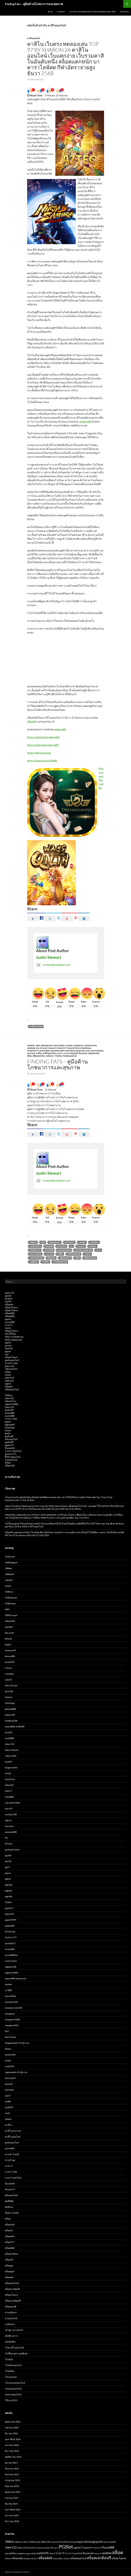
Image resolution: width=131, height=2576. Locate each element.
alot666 (9, 1626)
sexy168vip (10, 1996)
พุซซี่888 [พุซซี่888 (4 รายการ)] (107, 2553)
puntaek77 (10, 1943)
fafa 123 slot (11, 1685)
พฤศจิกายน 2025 (13, 2456)
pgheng (8, 1884)
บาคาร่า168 (11, 1418)
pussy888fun (11, 1955)
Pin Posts (124, 12)
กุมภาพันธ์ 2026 (13, 2439)
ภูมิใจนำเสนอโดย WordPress (17, 2572)
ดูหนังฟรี (9, 1410)
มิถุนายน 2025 (12, 2486)
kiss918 (8, 1348)
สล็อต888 (9, 1313)
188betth (9, 1574)
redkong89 (85, 421)
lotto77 (8, 1791)
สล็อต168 (9, 1465)
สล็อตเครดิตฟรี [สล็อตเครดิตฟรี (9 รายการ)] (99, 2557)
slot (7, 1354)
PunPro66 (85, 1048)
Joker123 (78, 1045)
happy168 (10, 1714)
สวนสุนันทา (11, 2312)
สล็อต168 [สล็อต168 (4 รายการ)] (17, 2558)
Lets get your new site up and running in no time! (92, 12)
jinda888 (9, 1738)
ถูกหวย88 (9, 2148)
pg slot (8, 1345)
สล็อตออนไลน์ (38, 1056)
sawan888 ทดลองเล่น (15, 1978)
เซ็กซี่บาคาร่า (11, 2335)
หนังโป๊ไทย (10, 1333)
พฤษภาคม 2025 (12, 2492)
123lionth (10, 1556)
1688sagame (11, 1562)
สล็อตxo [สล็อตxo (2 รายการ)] (67, 2558)
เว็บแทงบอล (11, 2376)
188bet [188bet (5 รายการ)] (9, 2541)
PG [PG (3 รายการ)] (52, 2547)
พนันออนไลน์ (93, 1053)
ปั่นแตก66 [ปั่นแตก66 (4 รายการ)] (88, 2553)
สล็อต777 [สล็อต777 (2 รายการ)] (34, 2558)
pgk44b (8, 1896)
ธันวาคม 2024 (12, 2521)
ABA (38, 1045)
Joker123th (90, 1045)
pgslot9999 (73, 1048)
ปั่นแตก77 (10, 2189)
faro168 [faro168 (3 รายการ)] (64, 2542)
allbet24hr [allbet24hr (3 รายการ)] (46, 2542)
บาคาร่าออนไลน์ (71, 1053)
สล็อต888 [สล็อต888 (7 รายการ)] (45, 2558)
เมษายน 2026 (12, 2427)
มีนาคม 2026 (11, 2433)
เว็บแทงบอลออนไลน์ (15, 2382)
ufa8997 (9, 2107)
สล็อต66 (9, 1304)
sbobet (8, 1984)
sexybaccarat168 (75, 1050)
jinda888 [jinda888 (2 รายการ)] (112, 2542)
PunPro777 (33, 1050)
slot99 (8, 1301)
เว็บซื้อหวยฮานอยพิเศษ (16, 2353)
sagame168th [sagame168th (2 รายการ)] (30, 2553)
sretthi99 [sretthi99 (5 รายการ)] (42, 2553)
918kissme (10, 1603)
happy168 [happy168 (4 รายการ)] (82, 2541)
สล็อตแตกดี (10, 2306)
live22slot (10, 1779)
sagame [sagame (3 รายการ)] (21, 2553)
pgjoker (8, 1890)
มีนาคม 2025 (11, 2503)
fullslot (8, 1697)
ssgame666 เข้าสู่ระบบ (16, 2072)
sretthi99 (9, 2066)
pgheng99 (10, 1424)
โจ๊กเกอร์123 (11, 1369)
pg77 (7, 1867)
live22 (8, 1430)
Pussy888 (45, 1050)
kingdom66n (11, 1767)
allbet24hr (10, 1621)
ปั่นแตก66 (83, 1053)
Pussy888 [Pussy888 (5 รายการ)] (108, 2547)
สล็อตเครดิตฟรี (12, 2289)
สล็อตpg (9, 2265)
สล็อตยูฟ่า (10, 2271)
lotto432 (9, 1785)
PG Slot (44, 1048)
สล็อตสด (9, 2277)
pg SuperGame (12, 1849)
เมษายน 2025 (12, 2497)
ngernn (31, 1048)
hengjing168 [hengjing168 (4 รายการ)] (95, 2541)
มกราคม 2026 (12, 2445)
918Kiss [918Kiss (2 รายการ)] (25, 2542)
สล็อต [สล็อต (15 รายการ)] (117, 2552)
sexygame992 (12, 2025)
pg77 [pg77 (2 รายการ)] (56, 2548)
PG (37, 1048)
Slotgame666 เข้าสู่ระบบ (17, 2042)
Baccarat (59, 1045)
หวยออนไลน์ (11, 1459)
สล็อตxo (9, 1386)
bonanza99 (10, 1650)
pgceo (8, 1873)
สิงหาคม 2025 (12, 2474)
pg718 (8, 1861)
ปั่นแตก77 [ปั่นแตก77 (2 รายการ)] (98, 2553)
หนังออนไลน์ (11, 1439)
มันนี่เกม (9, 2207)
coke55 (8, 1679)
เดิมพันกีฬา (10, 2341)
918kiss (8, 1395)
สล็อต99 (9, 2259)
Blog (50, 12)
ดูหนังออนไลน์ (12, 1360)
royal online (11, 1960)
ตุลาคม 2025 (11, 2462)
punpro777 (10, 1453)
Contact (61, 12)
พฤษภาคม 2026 (12, 2421)
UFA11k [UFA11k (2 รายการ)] (52, 2553)
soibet (8, 2060)
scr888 (8, 1990)
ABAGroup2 (47, 1045)
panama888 (11, 1832)
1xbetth (9, 1580)
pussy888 (9, 1322)
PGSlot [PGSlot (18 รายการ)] (66, 2546)
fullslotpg (9, 1427)
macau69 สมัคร (12, 1802)
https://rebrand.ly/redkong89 (43, 737)
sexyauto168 (11, 2001)
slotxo (8, 1327)
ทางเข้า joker (11, 1363)
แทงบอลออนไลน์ (13, 2388)
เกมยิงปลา (49, 1056)
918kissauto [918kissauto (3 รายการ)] (34, 2542)
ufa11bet (9, 2089)
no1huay (61, 1246)
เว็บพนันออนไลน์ (69, 1056)
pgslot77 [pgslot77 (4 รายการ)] (78, 2547)
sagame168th (57, 1050)
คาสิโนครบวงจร (13, 2130)
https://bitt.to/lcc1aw (39, 752)
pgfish (8, 1878)
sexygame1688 (12, 2019)
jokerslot (9, 1380)
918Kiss (31, 1045)
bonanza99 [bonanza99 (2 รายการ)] (55, 2542)
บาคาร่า (59, 1053)
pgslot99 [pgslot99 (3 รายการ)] (88, 2547)
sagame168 (10, 1966)
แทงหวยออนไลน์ (13, 2394)
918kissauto (11, 1597)
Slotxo (31, 1053)
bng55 (8, 1644)
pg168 (8, 1295)
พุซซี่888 (9, 2201)
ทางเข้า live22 (12, 2154)
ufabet (8, 2119)
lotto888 (9, 1796)
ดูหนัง (8, 1433)
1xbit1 (8, 1585)
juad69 (8, 1761)
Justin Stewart (48, 957)
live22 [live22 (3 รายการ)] (31, 2547)
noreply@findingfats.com (53, 964)
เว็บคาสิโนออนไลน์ (14, 2347)
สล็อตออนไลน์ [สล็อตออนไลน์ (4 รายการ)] (78, 2558)
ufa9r (7, 2113)
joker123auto (12, 1750)
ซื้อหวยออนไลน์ (12, 1456)
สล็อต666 (9, 2236)
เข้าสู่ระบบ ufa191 (14, 2330)
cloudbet (9, 1673)
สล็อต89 (32, 721)
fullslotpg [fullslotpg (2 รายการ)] (72, 2542)
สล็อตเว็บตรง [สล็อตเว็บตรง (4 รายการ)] (119, 2558)
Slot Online (97, 1050)
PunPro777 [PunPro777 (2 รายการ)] (97, 2548)
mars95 (8, 1808)
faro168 (9, 1691)
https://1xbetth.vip (14, 1336)
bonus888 (10, 1656)
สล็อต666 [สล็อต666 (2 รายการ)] (26, 2558)
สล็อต (29, 1056)
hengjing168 (11, 1720)
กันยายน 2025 (12, 2468)
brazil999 (9, 1662)
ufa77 (8, 2095)
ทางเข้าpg (10, 2160)
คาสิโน (39, 1053)
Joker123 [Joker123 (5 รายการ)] (11, 2547)
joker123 (9, 1292)
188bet (8, 1568)
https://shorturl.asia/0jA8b (42, 760)
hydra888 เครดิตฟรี (15, 1726)
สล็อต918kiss (11, 2253)
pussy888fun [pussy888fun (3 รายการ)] (11, 2553)
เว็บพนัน (58, 1056)
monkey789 (11, 1814)
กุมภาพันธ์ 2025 (13, 2509)
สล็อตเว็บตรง (11, 1307)
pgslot (8, 1319)
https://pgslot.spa (13, 1339)
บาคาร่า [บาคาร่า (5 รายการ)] (61, 2553)
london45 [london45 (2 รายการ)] (46, 2548)
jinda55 (8, 1298)
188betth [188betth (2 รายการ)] (18, 2542)
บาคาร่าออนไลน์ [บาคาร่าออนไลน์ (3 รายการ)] (74, 2553)
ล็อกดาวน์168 (12, 2212)
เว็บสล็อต (9, 2371)
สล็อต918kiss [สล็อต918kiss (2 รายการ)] (58, 2558)
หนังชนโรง (10, 1401)
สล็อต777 (9, 2242)
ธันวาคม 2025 (12, 2451)
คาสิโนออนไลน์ (33, 38)
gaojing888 (10, 1709)
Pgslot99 (9, 1914)
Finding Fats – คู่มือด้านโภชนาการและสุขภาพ (34, 4)
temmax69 (10, 2078)
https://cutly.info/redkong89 (43, 744)
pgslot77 (62, 1048)
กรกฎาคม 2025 (12, 2480)
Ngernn (49, 1246)
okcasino (9, 1826)
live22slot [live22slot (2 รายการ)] (39, 2548)
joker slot (9, 1366)
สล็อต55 (9, 2230)
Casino (69, 1045)
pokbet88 (9, 1925)
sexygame (10, 2013)
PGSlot (52, 1048)
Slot (87, 1050)
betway (8, 1638)
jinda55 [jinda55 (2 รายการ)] (105, 2542)
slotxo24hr (10, 2054)
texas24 (9, 2084)
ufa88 (8, 2101)
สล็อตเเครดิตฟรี (13, 2300)
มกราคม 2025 (12, 2515)
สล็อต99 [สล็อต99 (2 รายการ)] (8, 2558)
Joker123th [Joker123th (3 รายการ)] (22, 2547)
